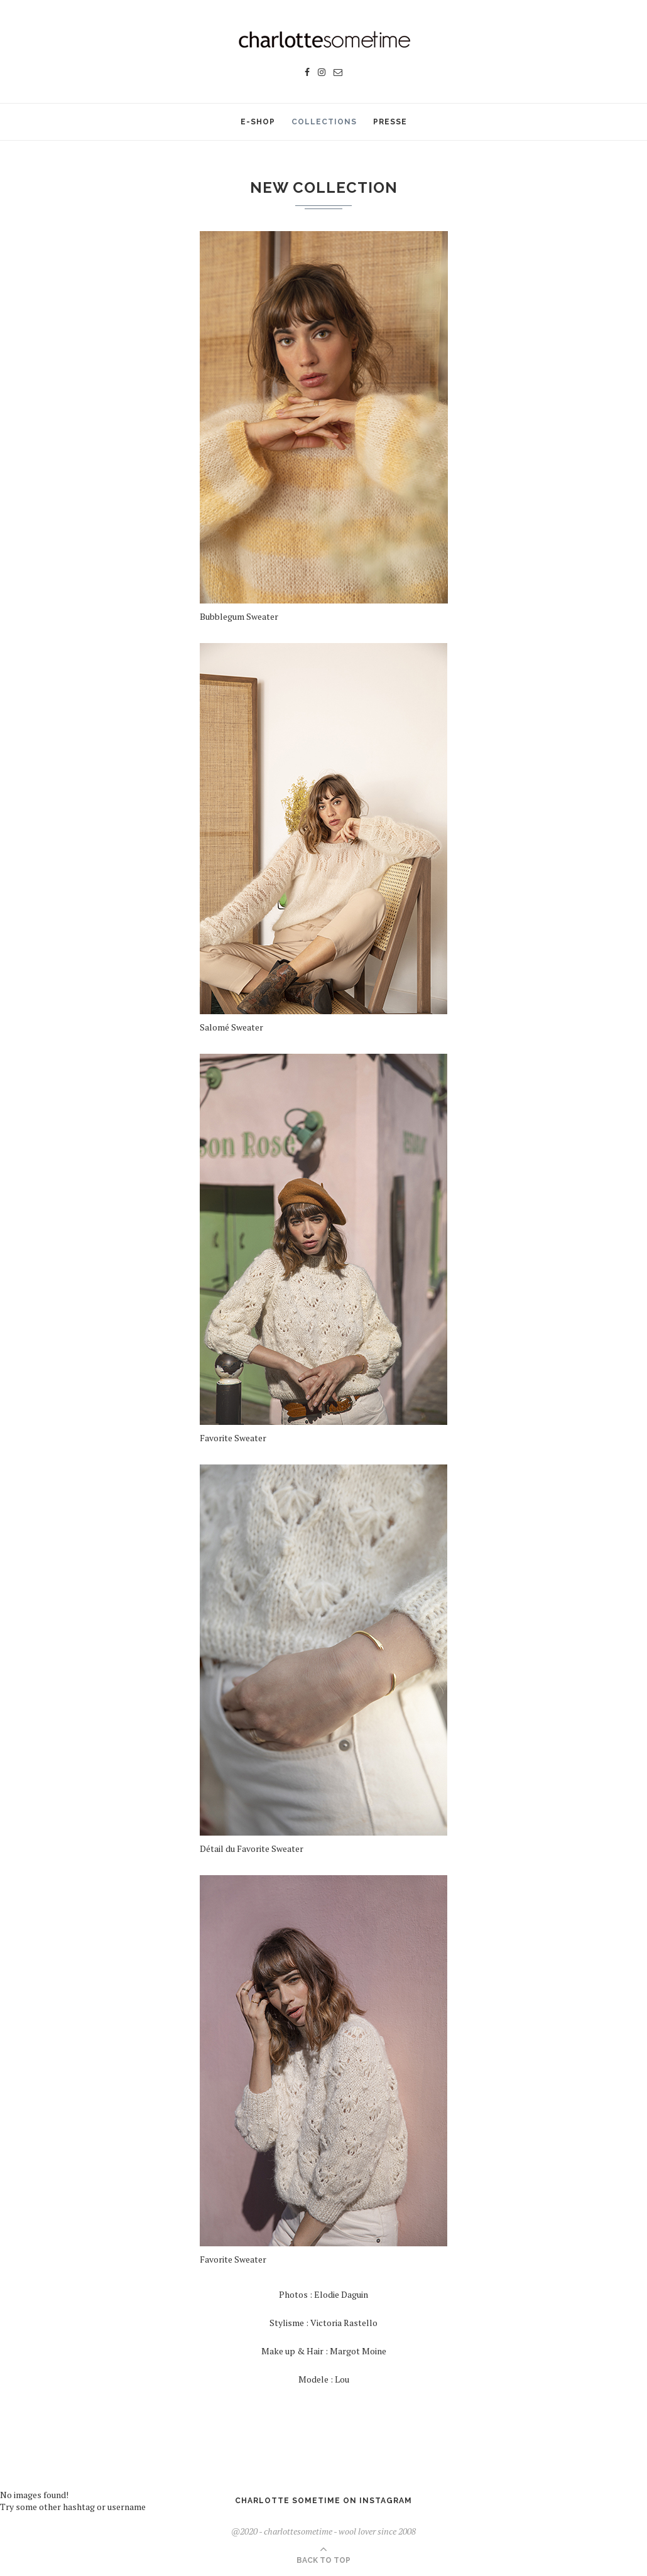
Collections (324, 121)
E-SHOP (258, 121)
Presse (390, 121)
